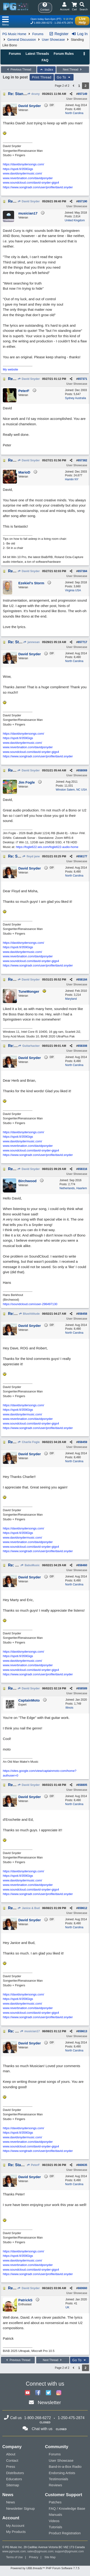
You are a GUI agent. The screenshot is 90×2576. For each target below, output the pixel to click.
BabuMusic (30, 1565)
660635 (82, 2165)
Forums (37, 34)
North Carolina (74, 113)
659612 (82, 1908)
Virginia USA (73, 590)
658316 (82, 1169)
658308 (82, 1045)
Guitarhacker (29, 1045)
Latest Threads (37, 54)
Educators (14, 2479)
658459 (82, 1442)
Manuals (55, 2515)
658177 (82, 856)
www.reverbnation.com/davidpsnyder (28, 178)
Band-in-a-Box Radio (65, 2467)
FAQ (45, 60)
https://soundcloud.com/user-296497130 (30, 1304)
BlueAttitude (29, 1313)
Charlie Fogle (29, 1442)
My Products (16, 2532)
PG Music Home (14, 34)
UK (68, 2307)
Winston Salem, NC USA (71, 789)
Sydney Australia (75, 398)
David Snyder (28, 201)
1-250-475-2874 (64, 22)
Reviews (55, 2485)
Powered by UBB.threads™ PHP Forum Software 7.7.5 (45, 2568)
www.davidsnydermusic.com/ (22, 173)
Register (59, 34)
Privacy (33, 2557)
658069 (82, 770)
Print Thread (41, 77)
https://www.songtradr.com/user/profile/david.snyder (38, 187)
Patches (55, 2502)
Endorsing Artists (62, 2473)
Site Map (49, 2557)
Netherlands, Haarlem (73, 1188)
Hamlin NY (71, 479)
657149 (82, 94)
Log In (79, 34)
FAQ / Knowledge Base (67, 2508)
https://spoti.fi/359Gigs (18, 169)
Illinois (69, 1707)
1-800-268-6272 (43, 22)
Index (46, 69)
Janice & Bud (29, 1908)
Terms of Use (14, 2557)
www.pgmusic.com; (14, 2551)
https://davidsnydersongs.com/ (23, 164)
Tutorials (55, 2527)
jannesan (31, 642)
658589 (82, 1688)
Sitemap (12, 2485)
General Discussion (21, 39)
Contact (12, 2460)
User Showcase (53, 39)
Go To (64, 77)
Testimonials (58, 2479)
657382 (82, 460)
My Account (15, 2526)
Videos (54, 2521)
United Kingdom (75, 220)
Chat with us (42, 2429)
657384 (82, 571)
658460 (82, 1565)
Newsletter (49, 2402)
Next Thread (72, 69)
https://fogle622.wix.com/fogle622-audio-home (47, 847)
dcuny (33, 94)
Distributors (15, 2473)
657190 (82, 201)
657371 (82, 379)
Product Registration (65, 2533)
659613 (82, 2031)
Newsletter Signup (20, 2508)
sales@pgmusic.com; (41, 2551)
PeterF (33, 2165)
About (10, 2454)
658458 (82, 1313)
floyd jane (31, 856)
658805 (82, 1785)
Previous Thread (18, 69)
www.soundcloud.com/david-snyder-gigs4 (31, 182)
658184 (82, 979)
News (10, 2502)
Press (10, 2467)
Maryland (71, 998)
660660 (82, 2288)
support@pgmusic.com (69, 2551)
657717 (82, 642)
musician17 (30, 2031)
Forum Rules (64, 54)
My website (10, 369)
